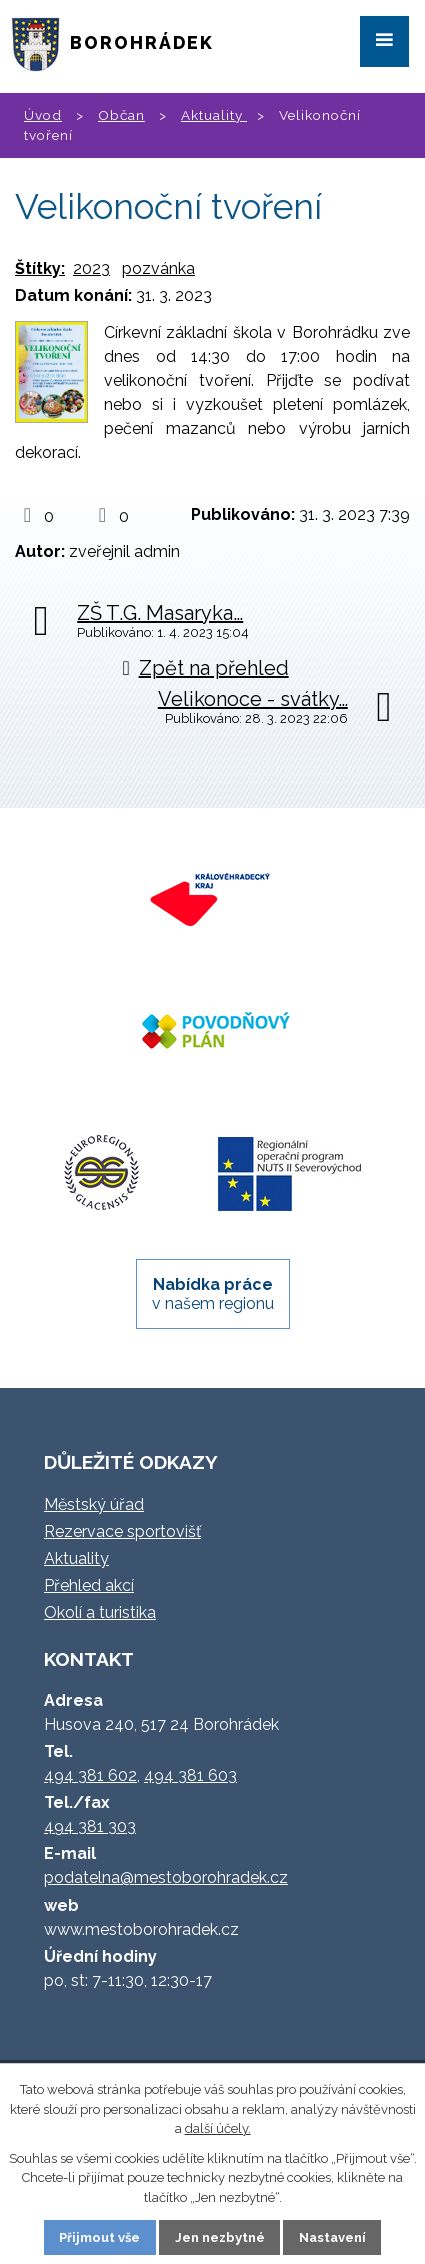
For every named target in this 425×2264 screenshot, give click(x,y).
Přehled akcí (89, 1585)
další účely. (218, 2128)
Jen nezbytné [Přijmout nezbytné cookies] (220, 2237)
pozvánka (158, 268)
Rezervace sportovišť (122, 1531)
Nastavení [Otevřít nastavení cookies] (332, 2237)
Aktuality (214, 115)
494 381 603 (190, 1775)
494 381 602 (90, 1775)
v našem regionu (213, 1294)
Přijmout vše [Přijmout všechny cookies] (99, 2237)
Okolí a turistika (100, 1612)
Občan (121, 115)
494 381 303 (90, 1826)
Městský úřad (94, 1504)
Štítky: (40, 268)
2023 (91, 268)
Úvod (43, 115)
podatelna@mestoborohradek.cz (166, 1877)
